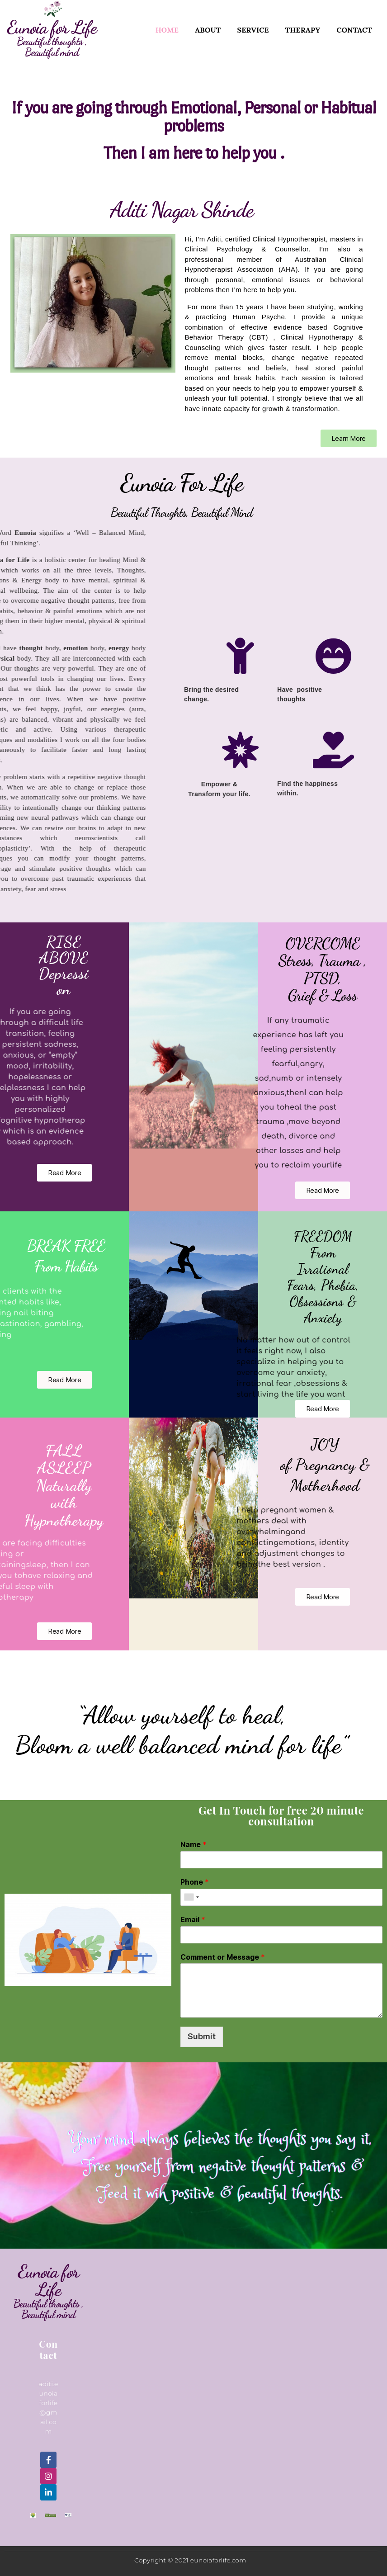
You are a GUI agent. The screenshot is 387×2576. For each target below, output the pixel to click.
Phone (194, 1881)
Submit (202, 2036)
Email (192, 1919)
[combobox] (191, 1897)
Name (193, 1844)
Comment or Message (222, 1957)
